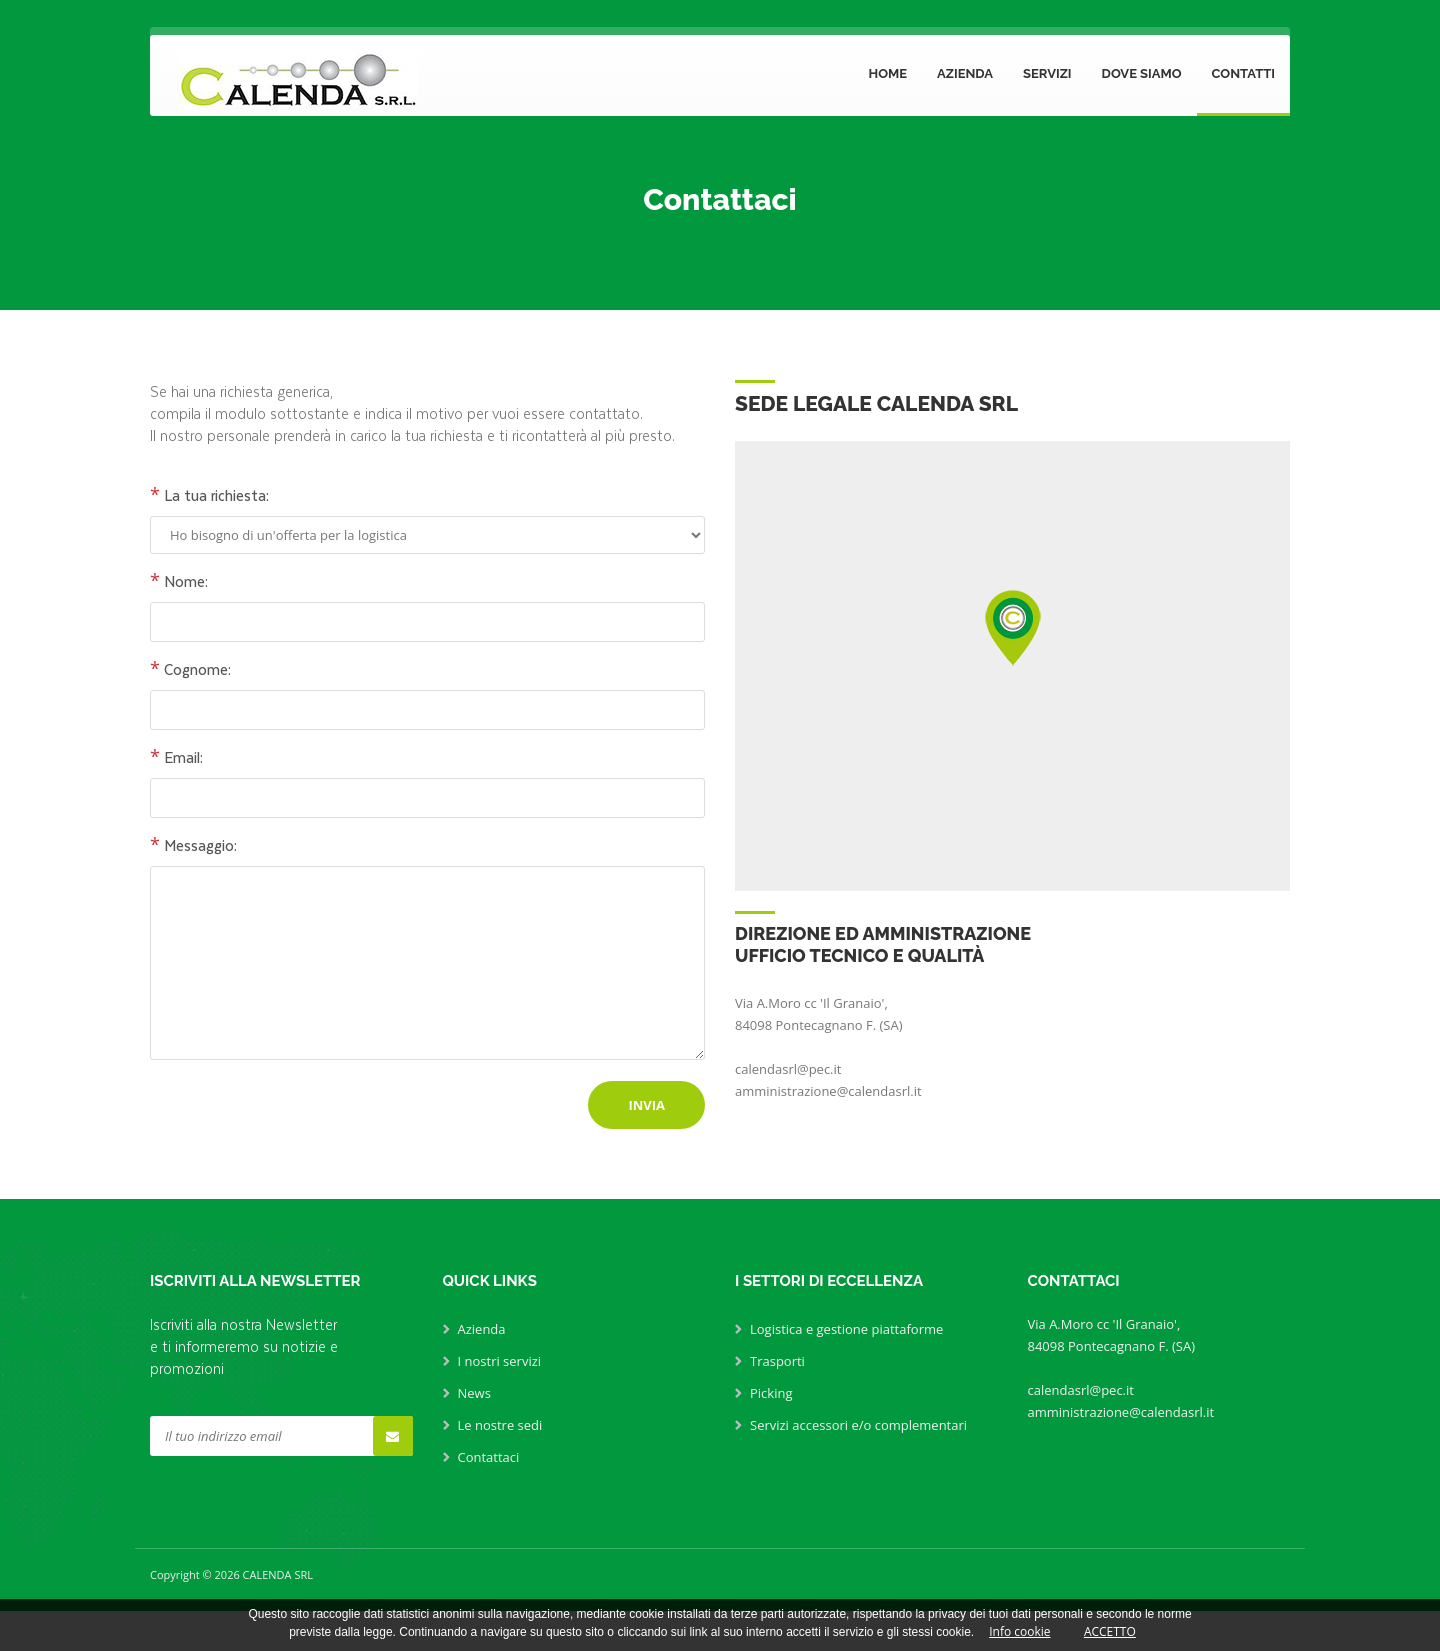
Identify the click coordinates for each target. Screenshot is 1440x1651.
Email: (176, 757)
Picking (771, 1393)
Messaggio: (193, 845)
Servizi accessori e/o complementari (858, 1425)
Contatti (1243, 73)
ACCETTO (1110, 1631)
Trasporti (777, 1361)
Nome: (179, 581)
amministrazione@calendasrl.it (828, 1091)
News (474, 1393)
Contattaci (489, 1457)
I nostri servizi (500, 1361)
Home (887, 73)
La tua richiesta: (209, 495)
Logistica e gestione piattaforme (846, 1329)
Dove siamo (1142, 73)
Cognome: (190, 669)
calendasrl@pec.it (788, 1069)
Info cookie (1019, 1631)
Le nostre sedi (500, 1425)
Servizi (1047, 73)
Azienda (965, 73)
